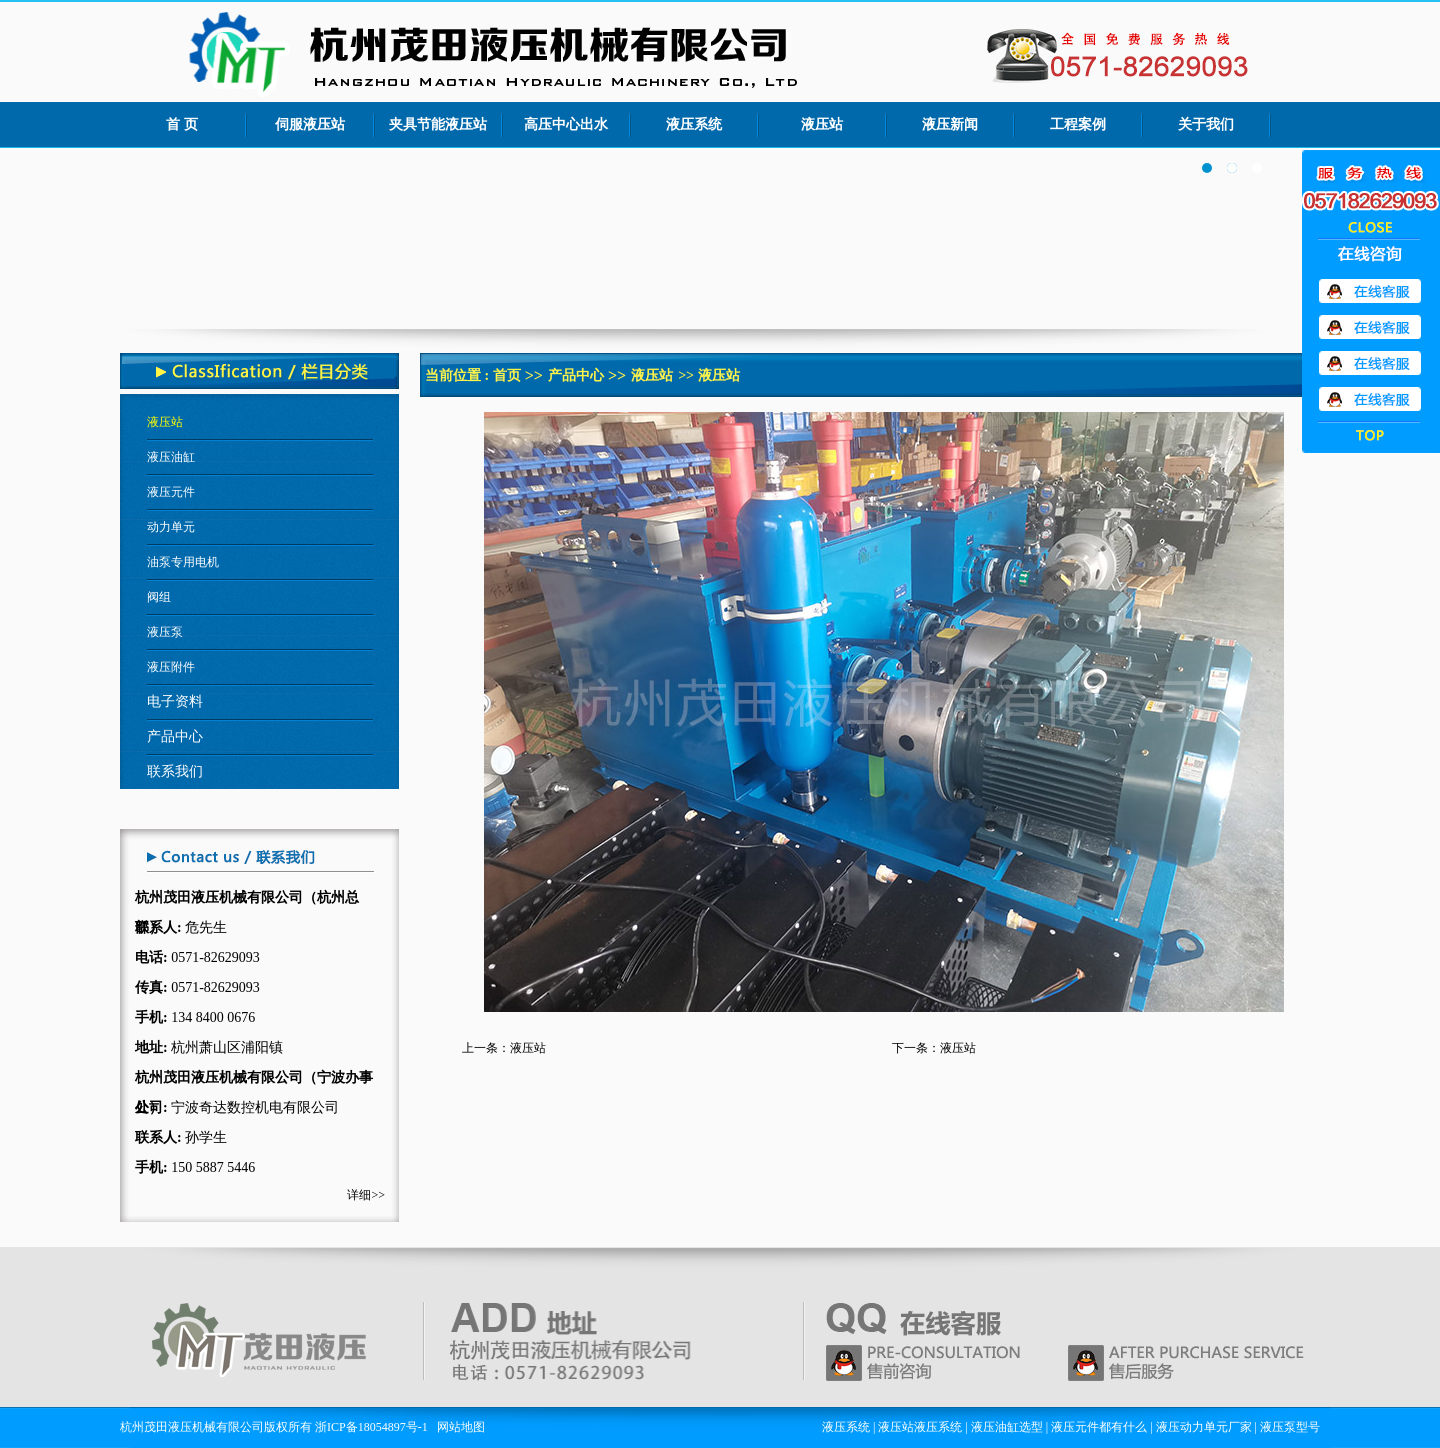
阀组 (159, 597)
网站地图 (461, 1427)
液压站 (822, 124)
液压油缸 (171, 457)
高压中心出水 (566, 124)
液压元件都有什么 (1099, 1427)
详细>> (366, 1195)
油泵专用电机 (183, 562)
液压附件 (171, 667)
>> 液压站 (708, 375)
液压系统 (694, 124)
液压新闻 (950, 124)
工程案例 (1078, 124)
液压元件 (171, 492)
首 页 (182, 124)
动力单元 (171, 527)
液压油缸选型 (1007, 1427)
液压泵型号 (1290, 1427)
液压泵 (165, 632)
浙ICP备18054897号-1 (371, 1427)
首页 (507, 375)
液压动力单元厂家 (1204, 1427)
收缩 (1371, 226)
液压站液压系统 (920, 1427)
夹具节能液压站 (438, 124)
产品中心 (576, 375)
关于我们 (1206, 124)
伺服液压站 (310, 124)
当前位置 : (459, 375)
